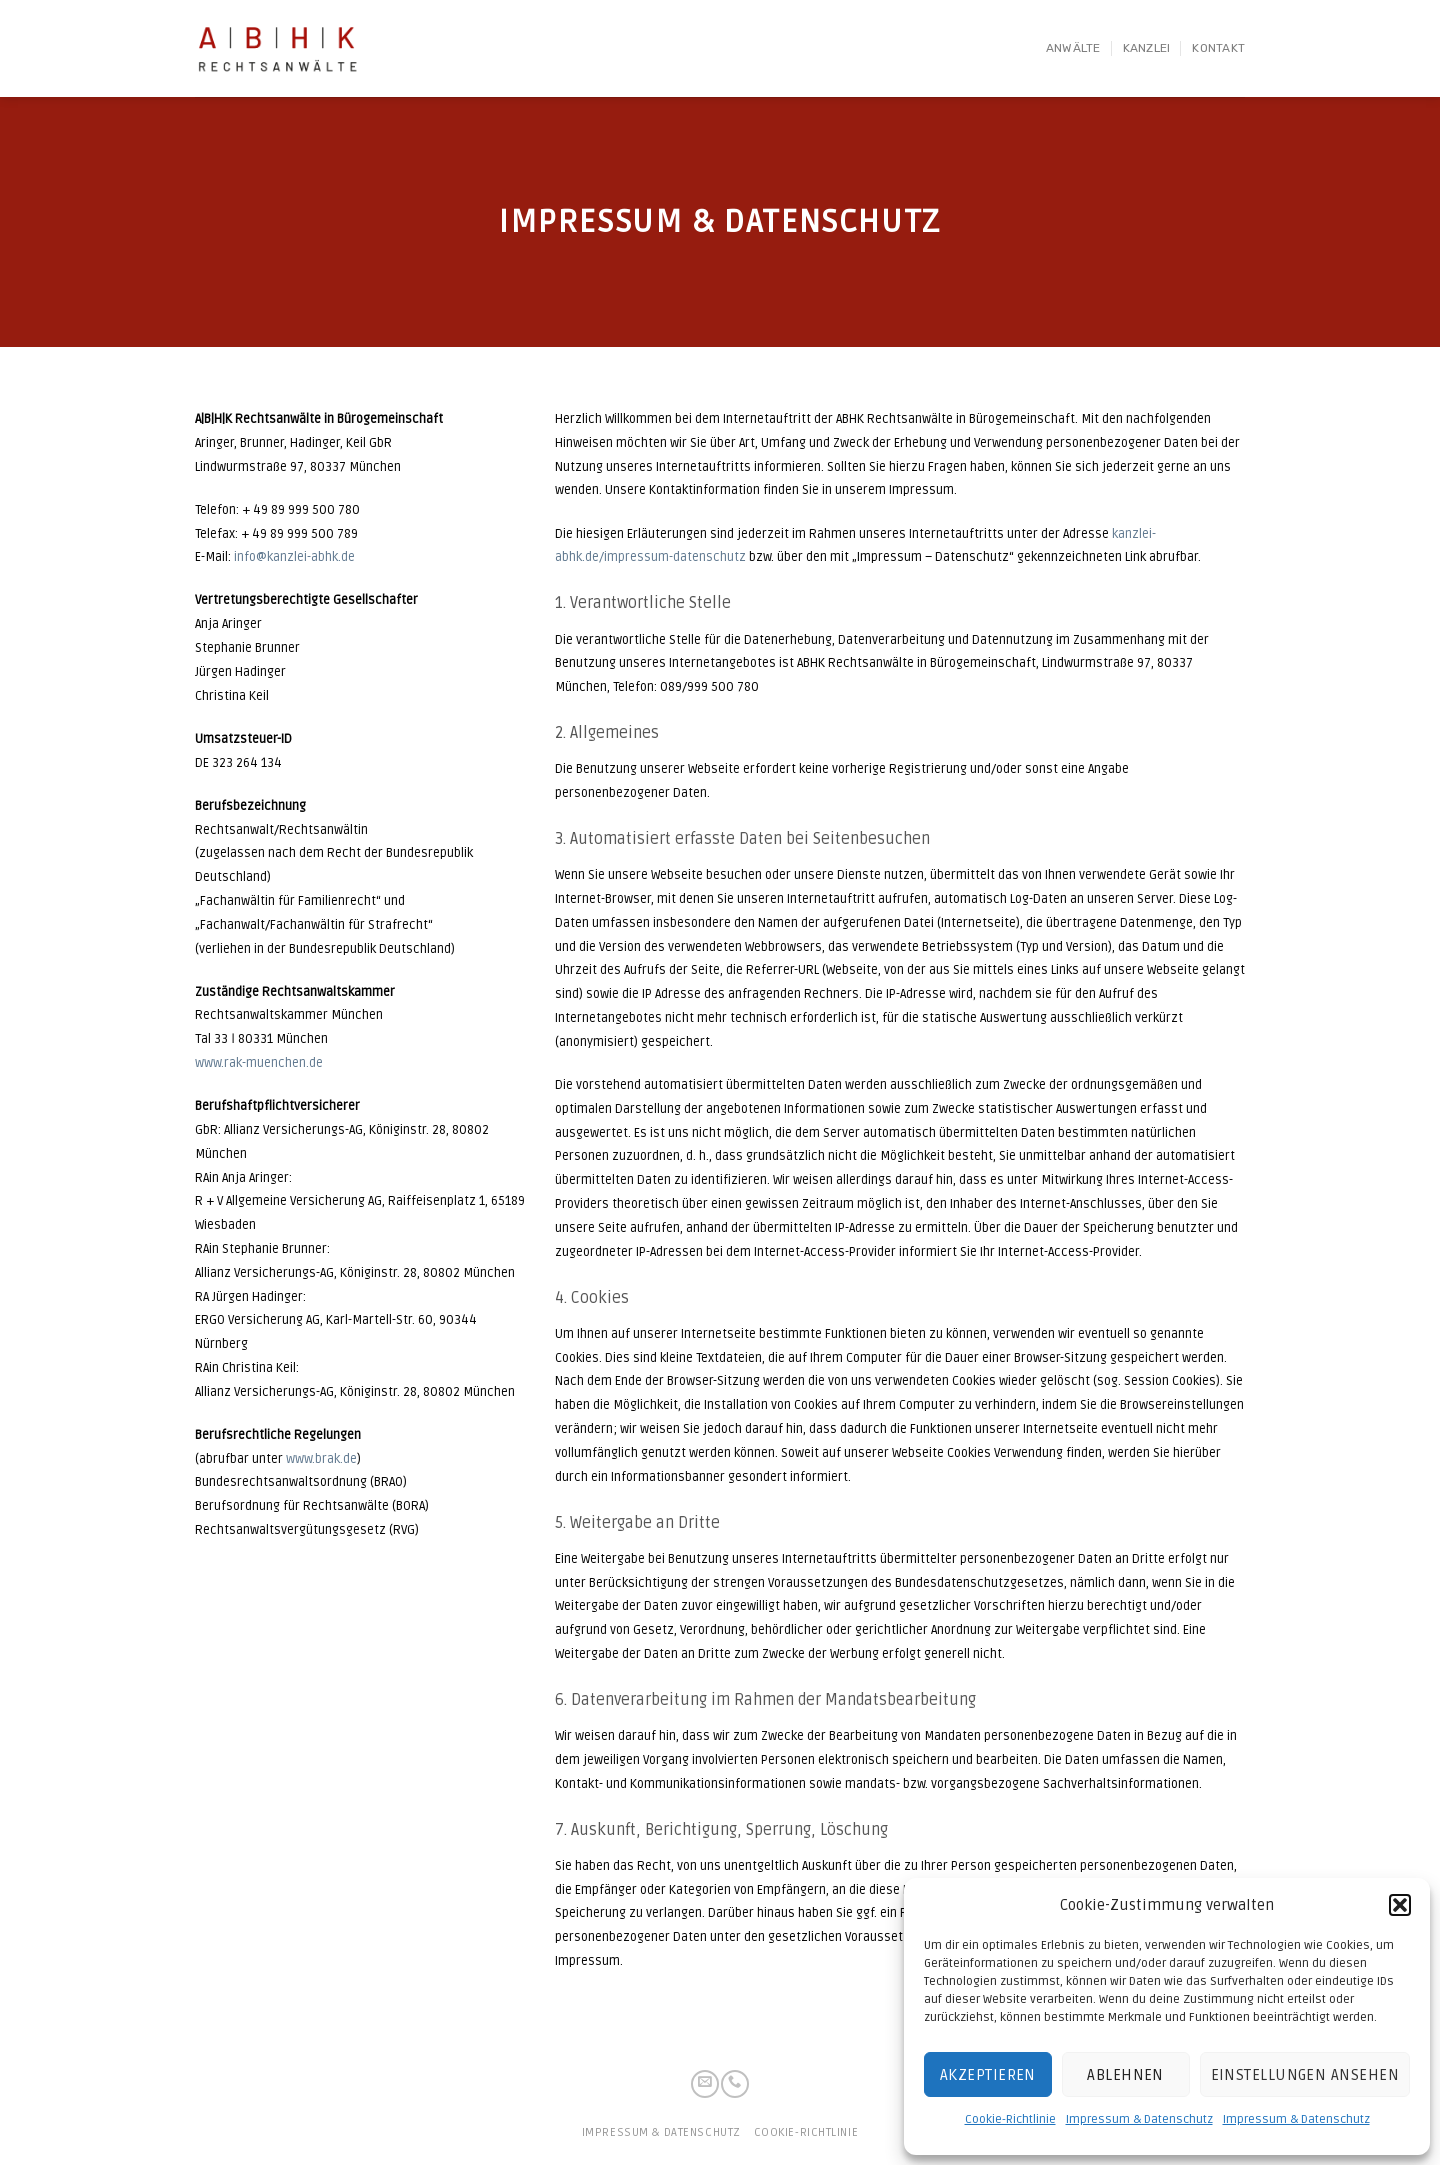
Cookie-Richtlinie (1010, 2119)
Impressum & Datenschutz (1139, 2119)
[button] (1400, 1905)
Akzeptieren (988, 2075)
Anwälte (1073, 48)
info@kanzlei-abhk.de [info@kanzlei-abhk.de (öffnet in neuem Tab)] (294, 557)
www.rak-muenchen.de (259, 1063)
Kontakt (1218, 48)
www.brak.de (321, 1459)
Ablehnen (1125, 2075)
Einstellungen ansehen (1305, 2075)
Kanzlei (1147, 48)
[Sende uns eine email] (705, 2084)
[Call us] (735, 2084)
